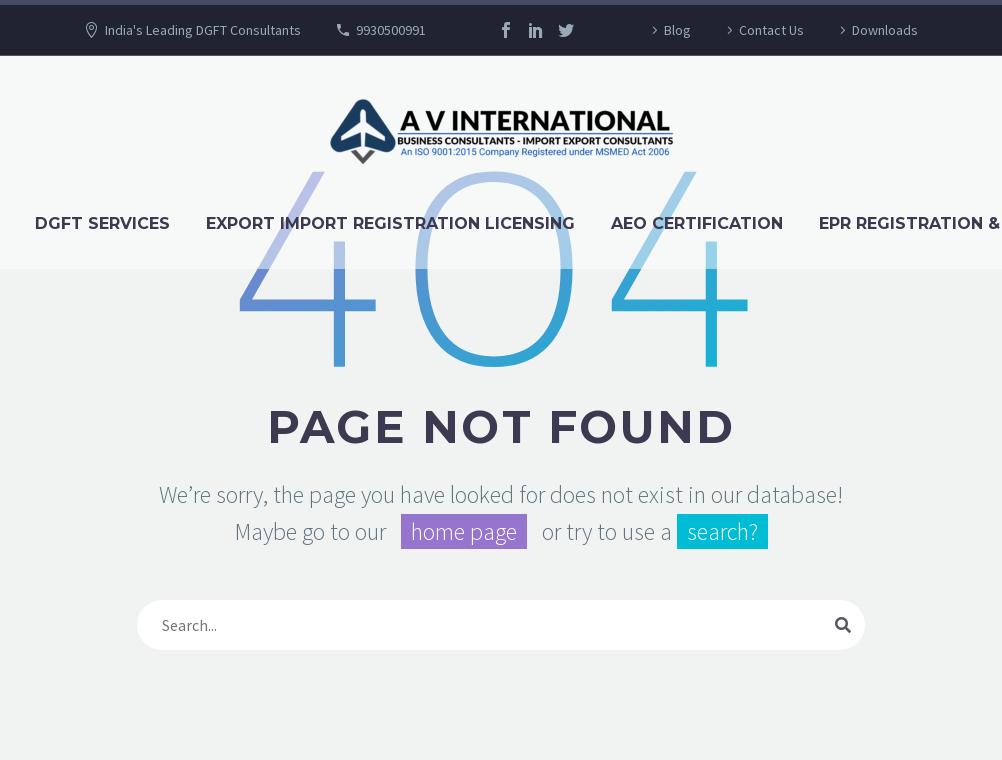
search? (722, 531)
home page (464, 531)
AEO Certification (697, 223)
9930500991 (391, 30)
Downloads (885, 30)
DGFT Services (102, 223)
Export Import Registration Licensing (390, 223)
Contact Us (771, 30)
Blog (677, 30)
